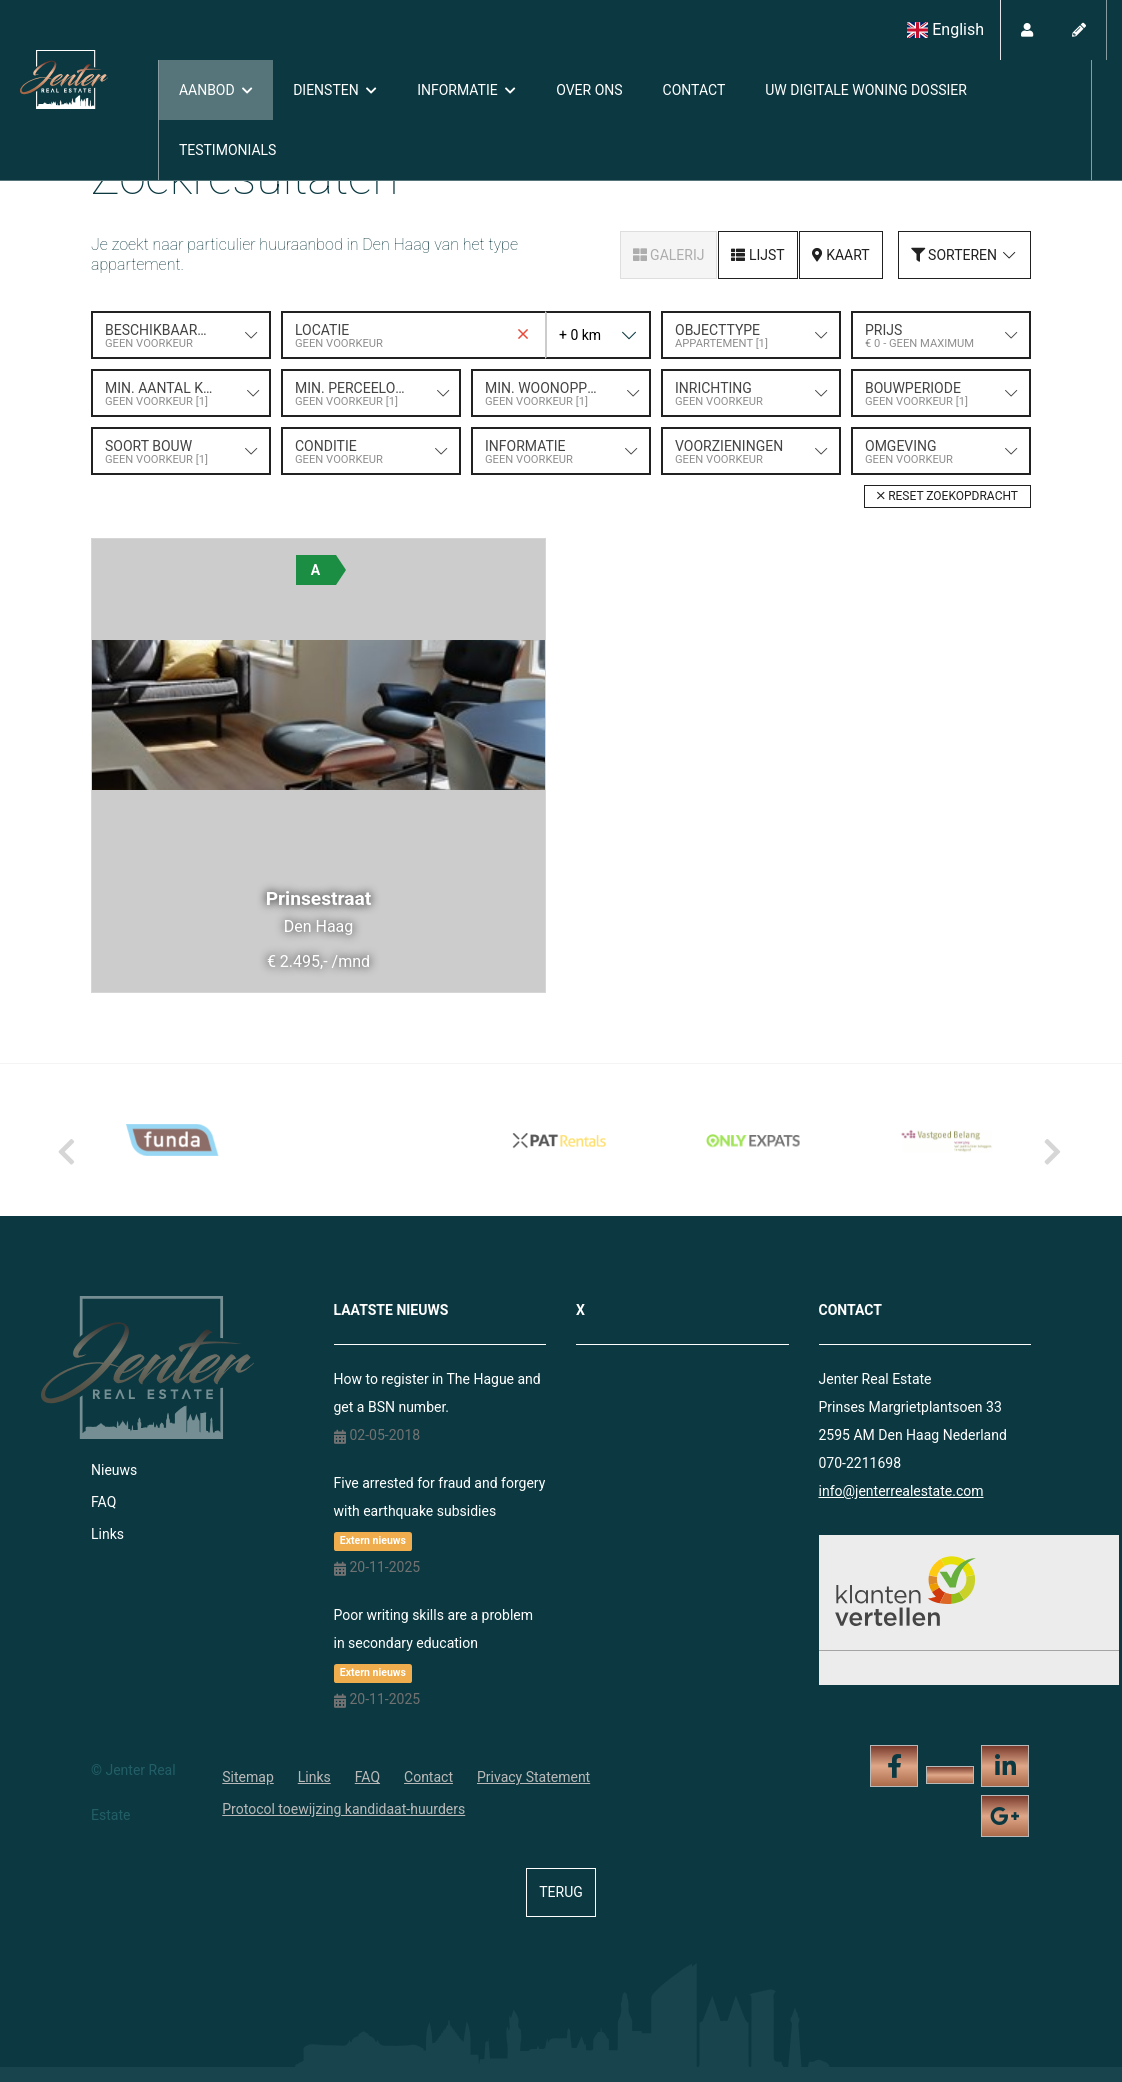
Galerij (669, 255)
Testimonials (228, 150)
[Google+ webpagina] (1005, 1816)
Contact (694, 90)
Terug (561, 1892)
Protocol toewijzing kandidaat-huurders (343, 1809)
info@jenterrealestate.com (901, 1491)
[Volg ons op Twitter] (950, 1775)
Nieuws (114, 1470)
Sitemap (247, 1777)
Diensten (335, 90)
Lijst (757, 255)
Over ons (589, 90)
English (945, 29)
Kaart (841, 255)
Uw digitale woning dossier (866, 90)
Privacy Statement (533, 1777)
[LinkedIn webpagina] (1005, 1766)
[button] (947, 496)
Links (107, 1534)
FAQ (103, 1502)
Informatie (466, 90)
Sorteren (964, 255)
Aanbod (216, 90)
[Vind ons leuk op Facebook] (894, 1766)
